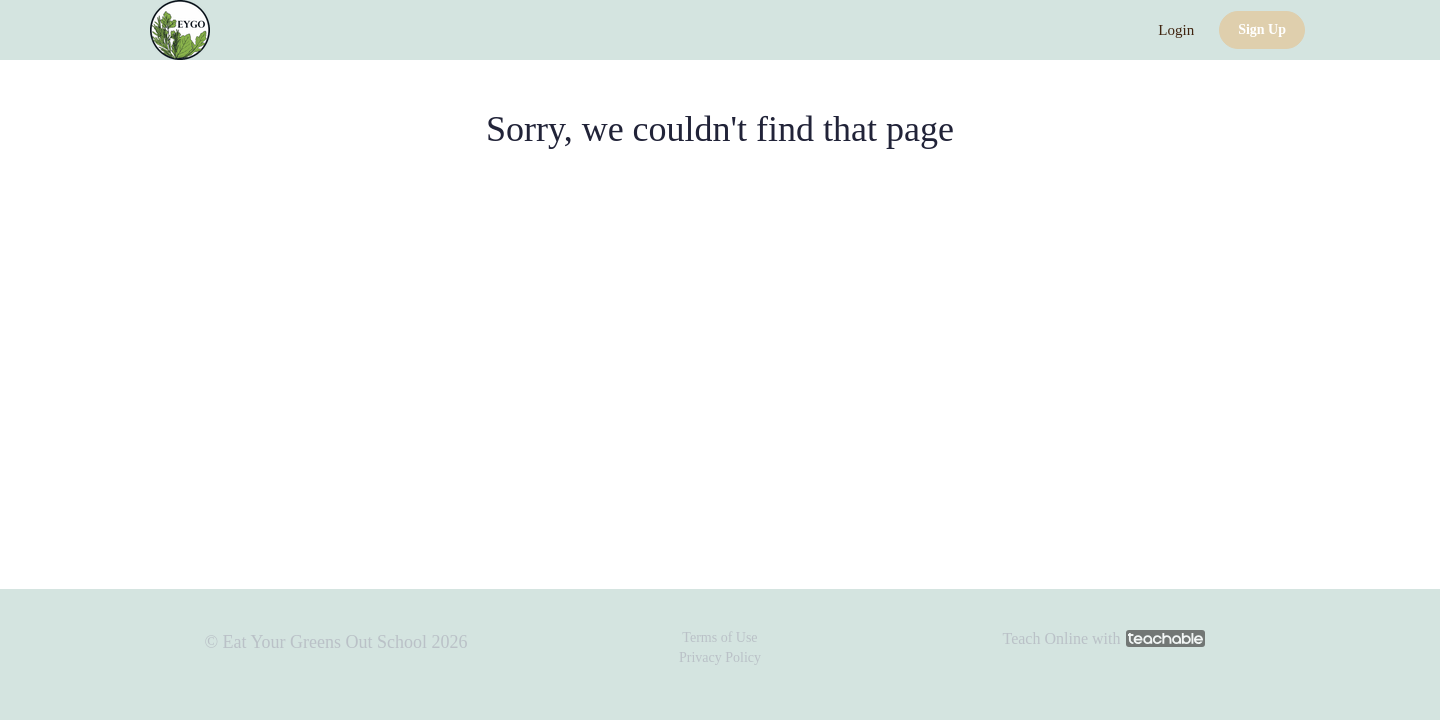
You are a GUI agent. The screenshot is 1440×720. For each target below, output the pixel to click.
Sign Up (1262, 29)
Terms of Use (719, 637)
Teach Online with (1103, 638)
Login (1176, 30)
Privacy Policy (720, 657)
